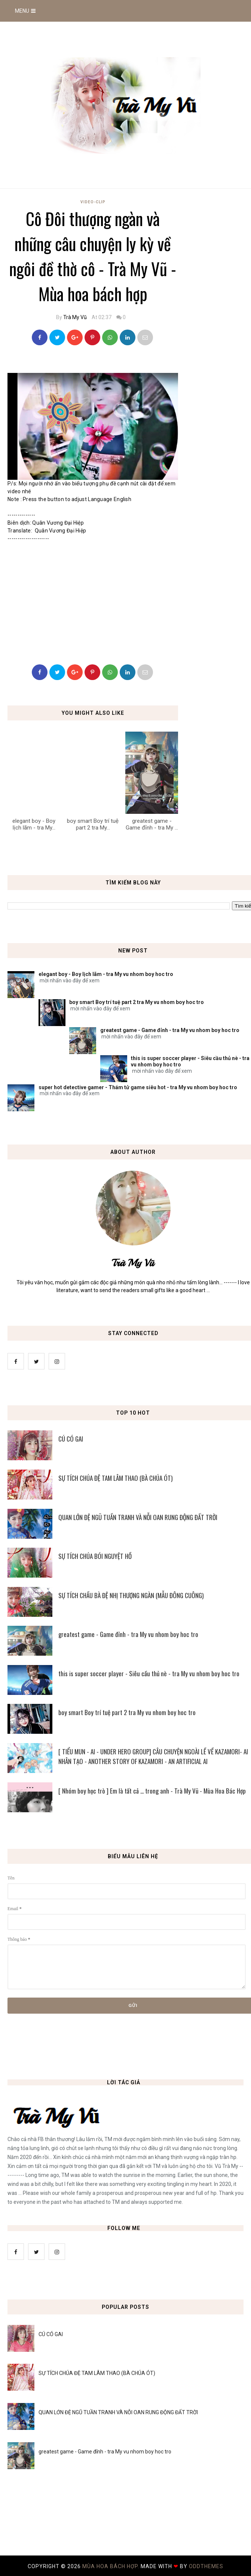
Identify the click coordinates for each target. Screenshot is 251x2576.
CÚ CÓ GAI (51, 2334)
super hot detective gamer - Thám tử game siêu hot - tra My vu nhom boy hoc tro (138, 1087)
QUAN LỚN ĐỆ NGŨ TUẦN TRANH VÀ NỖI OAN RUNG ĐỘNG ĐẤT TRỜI (118, 2412)
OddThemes (206, 2566)
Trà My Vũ (75, 317)
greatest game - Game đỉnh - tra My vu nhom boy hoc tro (169, 1030)
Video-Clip (92, 202)
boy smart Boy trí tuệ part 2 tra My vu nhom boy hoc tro (136, 1002)
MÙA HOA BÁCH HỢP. (111, 2566)
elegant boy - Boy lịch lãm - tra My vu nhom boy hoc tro (106, 974)
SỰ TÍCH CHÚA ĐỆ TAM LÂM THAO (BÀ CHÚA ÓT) (97, 2373)
